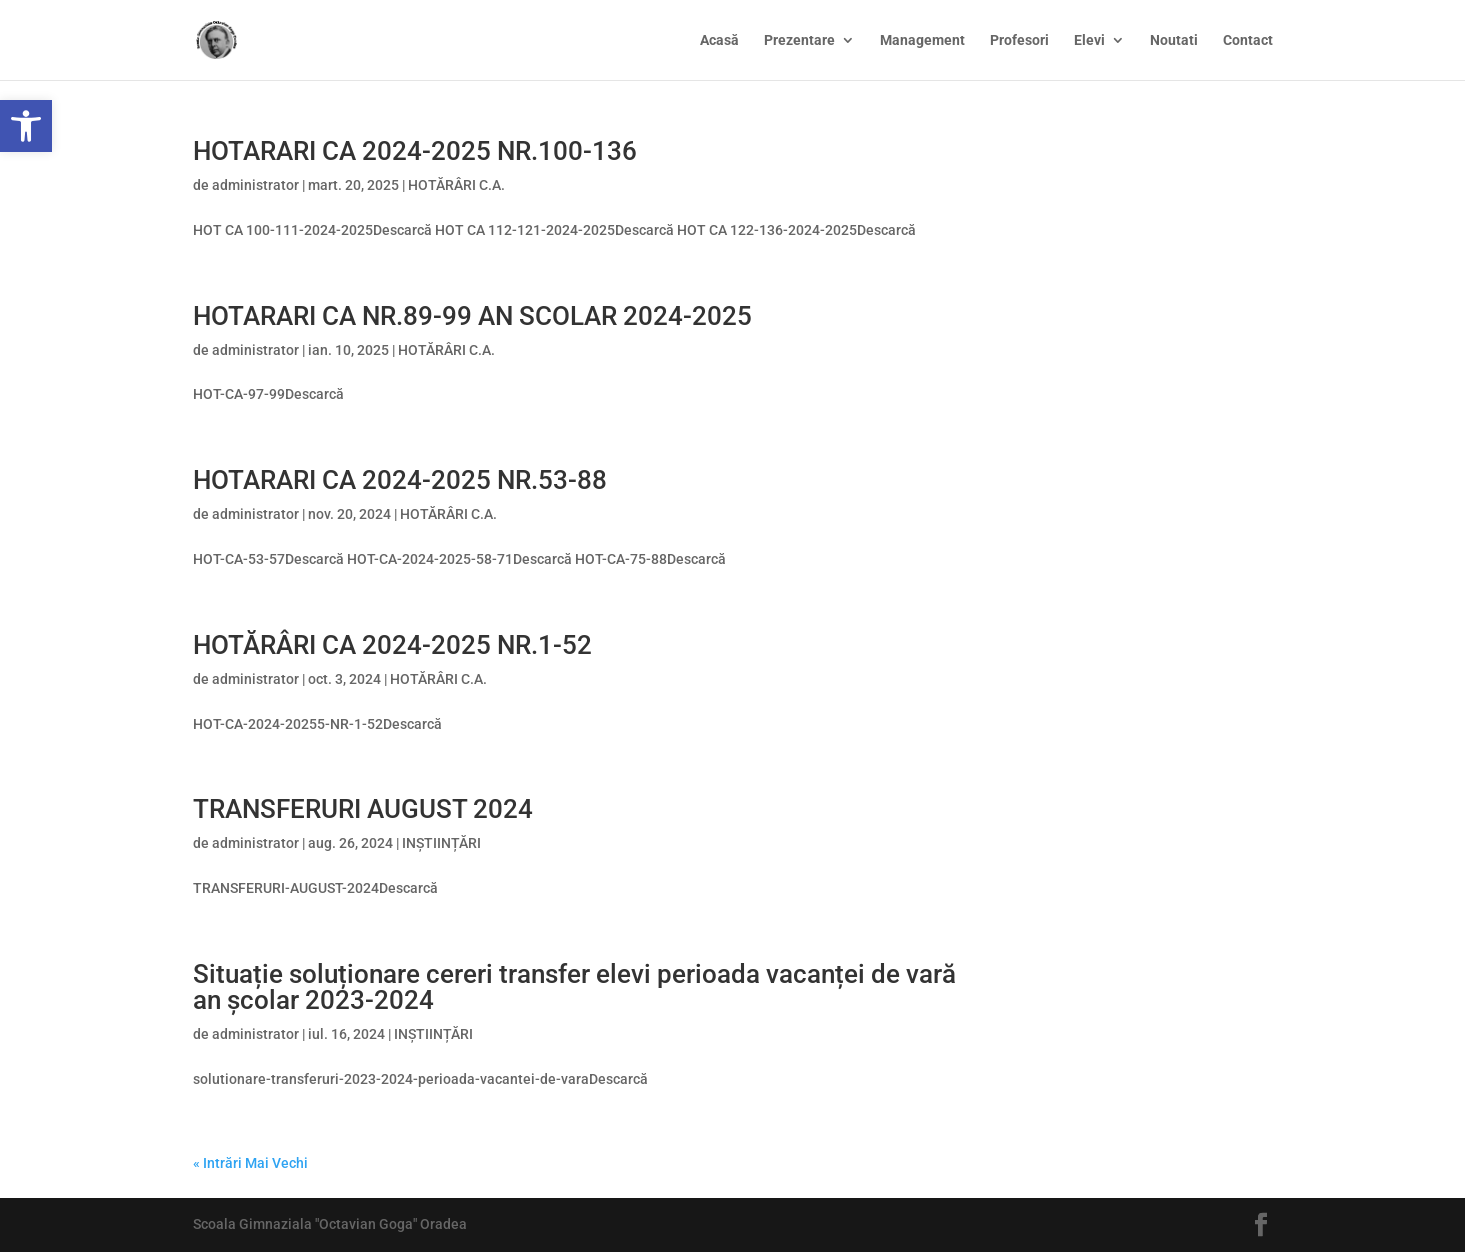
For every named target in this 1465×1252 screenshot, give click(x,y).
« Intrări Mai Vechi (250, 1163)
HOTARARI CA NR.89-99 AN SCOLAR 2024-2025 (472, 316)
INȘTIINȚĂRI (441, 843)
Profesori (1019, 40)
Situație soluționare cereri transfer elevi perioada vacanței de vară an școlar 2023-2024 (574, 987)
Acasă (719, 40)
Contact (1248, 40)
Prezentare (799, 40)
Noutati (1174, 40)
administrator (255, 185)
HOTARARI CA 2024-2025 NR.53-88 (400, 480)
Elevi (1089, 40)
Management (922, 40)
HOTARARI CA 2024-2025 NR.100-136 (415, 151)
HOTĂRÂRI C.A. (456, 185)
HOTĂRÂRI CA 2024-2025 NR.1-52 (392, 645)
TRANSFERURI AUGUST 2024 (363, 809)
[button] (26, 126)
